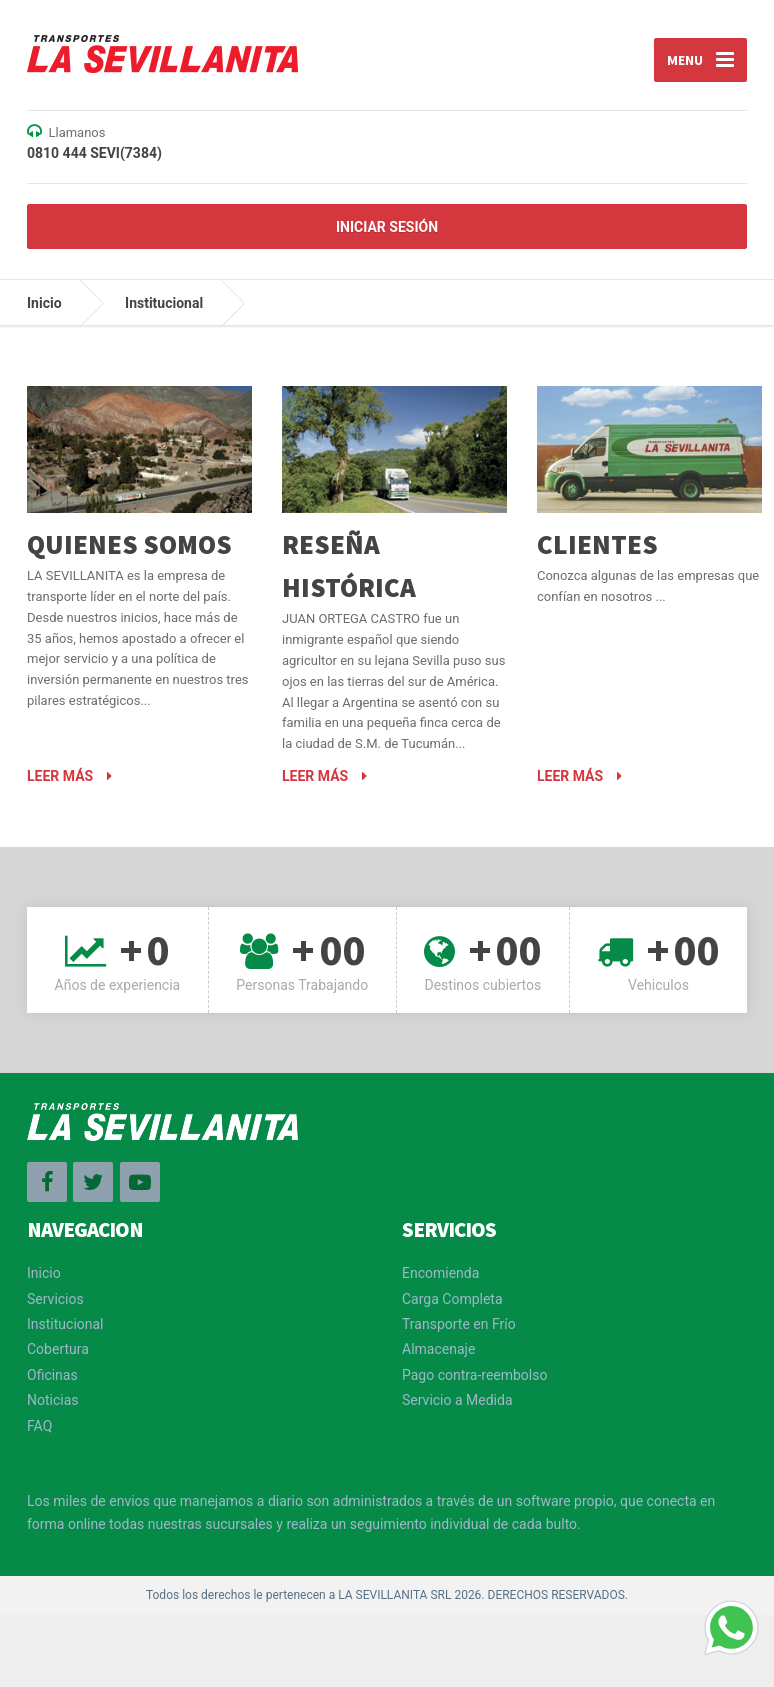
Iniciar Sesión (387, 227)
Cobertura (58, 1349)
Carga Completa (452, 1299)
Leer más (69, 776)
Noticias (53, 1400)
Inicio (44, 303)
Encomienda (440, 1273)
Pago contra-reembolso (474, 1375)
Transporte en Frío (459, 1324)
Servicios (55, 1299)
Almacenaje (438, 1349)
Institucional (164, 303)
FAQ (39, 1426)
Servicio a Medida (457, 1400)
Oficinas (52, 1375)
